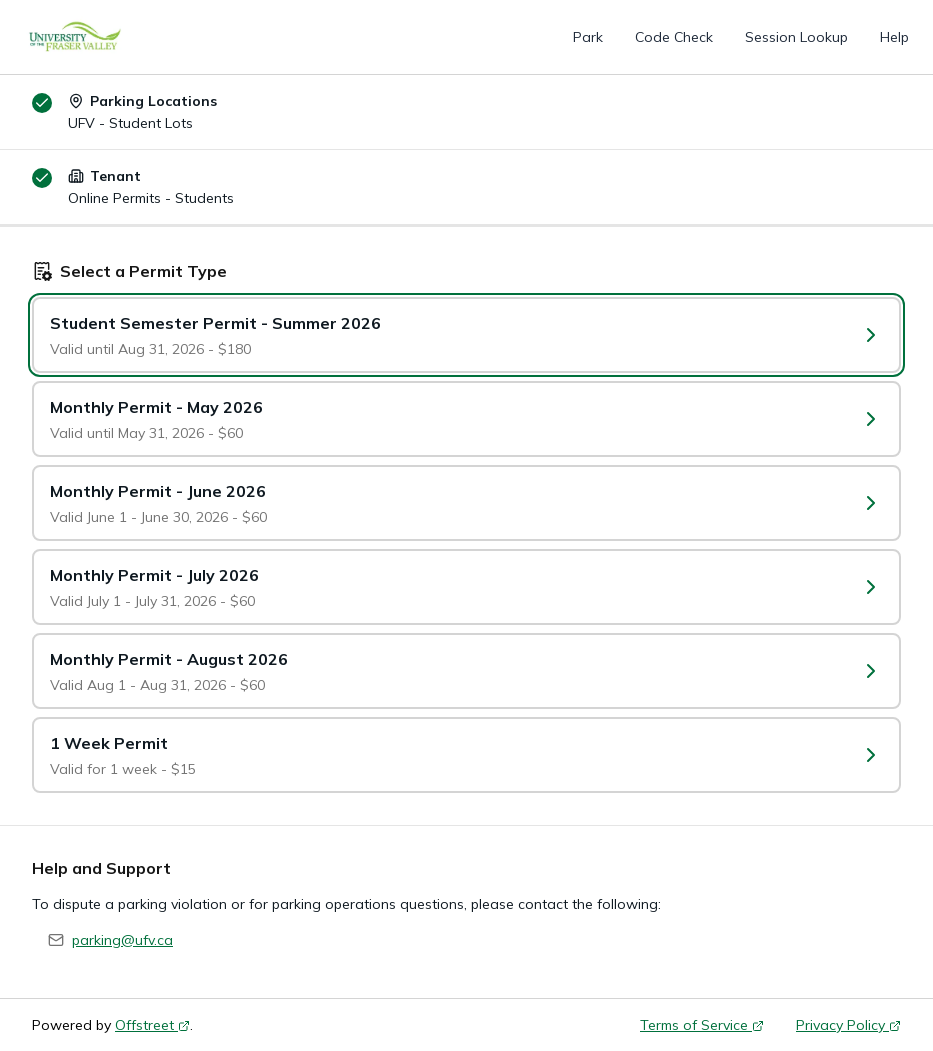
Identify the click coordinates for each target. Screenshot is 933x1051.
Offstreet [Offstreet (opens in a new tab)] (152, 1025)
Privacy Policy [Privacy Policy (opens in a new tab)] (848, 1025)
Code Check (674, 37)
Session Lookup (796, 37)
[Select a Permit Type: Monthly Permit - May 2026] (466, 419)
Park (588, 37)
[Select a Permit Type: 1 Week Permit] (466, 755)
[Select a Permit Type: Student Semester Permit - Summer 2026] (466, 335)
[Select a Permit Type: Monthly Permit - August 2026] (466, 671)
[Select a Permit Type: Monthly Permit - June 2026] (466, 503)
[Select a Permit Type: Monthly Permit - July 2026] (466, 587)
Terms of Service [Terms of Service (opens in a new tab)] (702, 1025)
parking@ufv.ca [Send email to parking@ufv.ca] (122, 940)
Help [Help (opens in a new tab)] (894, 37)
